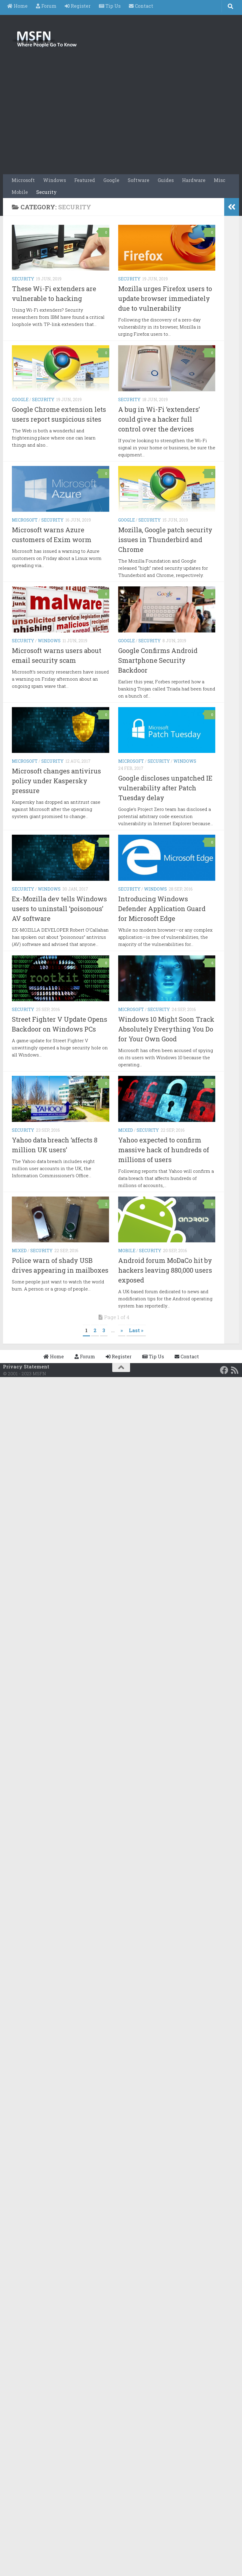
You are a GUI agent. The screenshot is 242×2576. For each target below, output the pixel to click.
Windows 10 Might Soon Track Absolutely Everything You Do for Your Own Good (166, 1029)
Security (46, 192)
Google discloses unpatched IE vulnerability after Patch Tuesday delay (165, 788)
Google (111, 180)
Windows (54, 180)
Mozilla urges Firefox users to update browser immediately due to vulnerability (165, 298)
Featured (84, 180)
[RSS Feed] (235, 1370)
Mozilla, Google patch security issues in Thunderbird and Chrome (165, 539)
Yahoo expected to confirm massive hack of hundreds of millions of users (163, 1150)
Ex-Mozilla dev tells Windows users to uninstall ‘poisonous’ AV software (59, 908)
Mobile (20, 192)
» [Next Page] (122, 1330)
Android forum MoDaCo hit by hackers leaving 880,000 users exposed (165, 1270)
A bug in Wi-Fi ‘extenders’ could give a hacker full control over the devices (159, 419)
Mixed (125, 1130)
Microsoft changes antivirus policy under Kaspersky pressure (56, 781)
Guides (166, 180)
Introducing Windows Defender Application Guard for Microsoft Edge (161, 908)
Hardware (193, 180)
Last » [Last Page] (136, 1330)
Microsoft (23, 180)
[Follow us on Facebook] (224, 1370)
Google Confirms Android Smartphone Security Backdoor (157, 660)
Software (138, 180)
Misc (219, 180)
